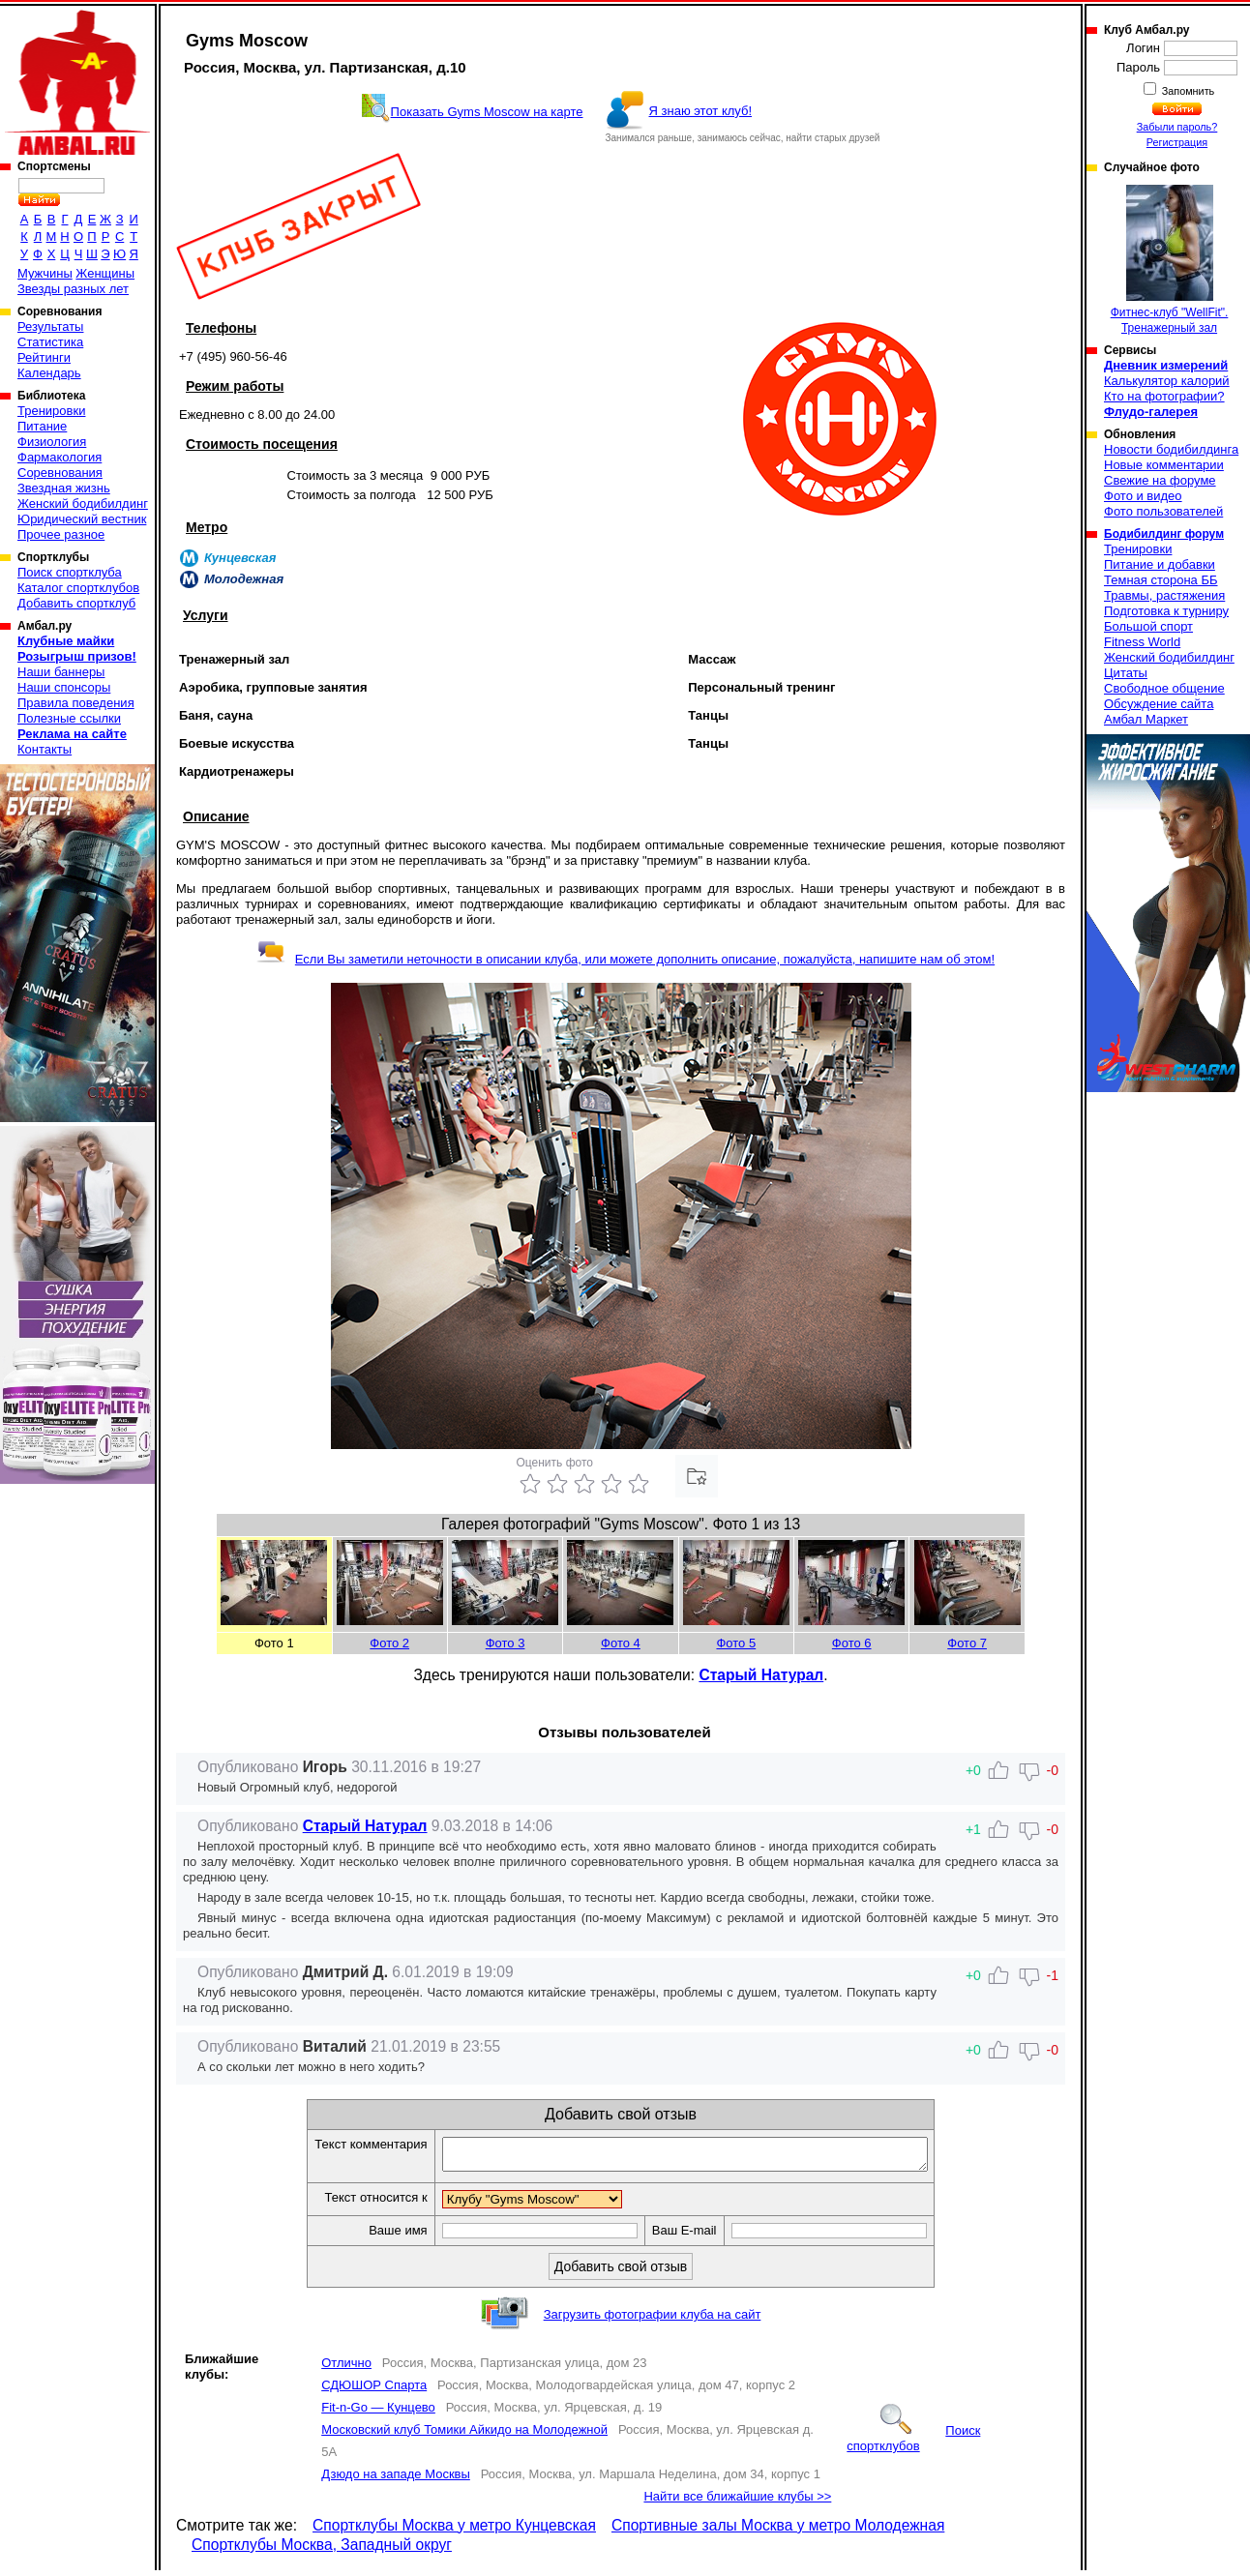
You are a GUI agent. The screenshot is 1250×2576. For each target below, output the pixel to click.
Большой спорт (1148, 626)
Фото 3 (505, 1643)
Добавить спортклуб (76, 603)
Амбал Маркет (1146, 719)
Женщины (104, 273)
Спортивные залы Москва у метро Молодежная (777, 2531)
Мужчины (45, 273)
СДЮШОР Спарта (374, 2391)
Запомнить (1187, 91)
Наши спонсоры (63, 687)
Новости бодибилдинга (1171, 449)
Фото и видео (1143, 496)
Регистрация (1176, 142)
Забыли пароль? (1177, 127)
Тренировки (51, 410)
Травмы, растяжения (1164, 595)
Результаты (50, 326)
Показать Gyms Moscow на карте (487, 111)
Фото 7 (967, 1643)
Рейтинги (44, 357)
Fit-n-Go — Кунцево (378, 2413)
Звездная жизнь (63, 488)
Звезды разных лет (73, 288)
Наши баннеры (60, 672)
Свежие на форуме (1160, 480)
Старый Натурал (761, 1675)
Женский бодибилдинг (82, 503)
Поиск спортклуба (69, 572)
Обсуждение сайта (1158, 703)
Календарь (49, 373)
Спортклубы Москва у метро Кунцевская (454, 2531)
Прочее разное (60, 534)
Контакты (44, 749)
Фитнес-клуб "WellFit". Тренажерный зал (1170, 260)
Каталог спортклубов (78, 587)
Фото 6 (852, 1643)
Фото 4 (620, 1643)
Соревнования (60, 472)
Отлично (346, 2368)
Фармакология (59, 457)
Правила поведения (75, 703)
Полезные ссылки (69, 718)
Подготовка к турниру (1166, 611)
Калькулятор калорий (1167, 380)
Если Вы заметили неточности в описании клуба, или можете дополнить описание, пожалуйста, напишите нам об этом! (625, 959)
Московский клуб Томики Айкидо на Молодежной (464, 2435)
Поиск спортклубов (913, 2444)
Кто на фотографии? (1164, 396)
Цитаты (1125, 673)
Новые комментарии (1164, 465)
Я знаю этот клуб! (701, 111)
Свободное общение (1164, 688)
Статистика (50, 342)
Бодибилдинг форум (1164, 534)
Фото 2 (389, 1643)
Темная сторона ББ (1161, 580)
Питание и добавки (1159, 564)
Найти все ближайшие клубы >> (737, 2502)
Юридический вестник (81, 519)
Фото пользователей (1163, 511)
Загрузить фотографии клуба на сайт (652, 2320)
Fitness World (1142, 642)
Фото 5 (736, 1643)
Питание (42, 426)
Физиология (51, 441)
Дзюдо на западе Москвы (395, 2479)
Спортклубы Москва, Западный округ (322, 2550)
